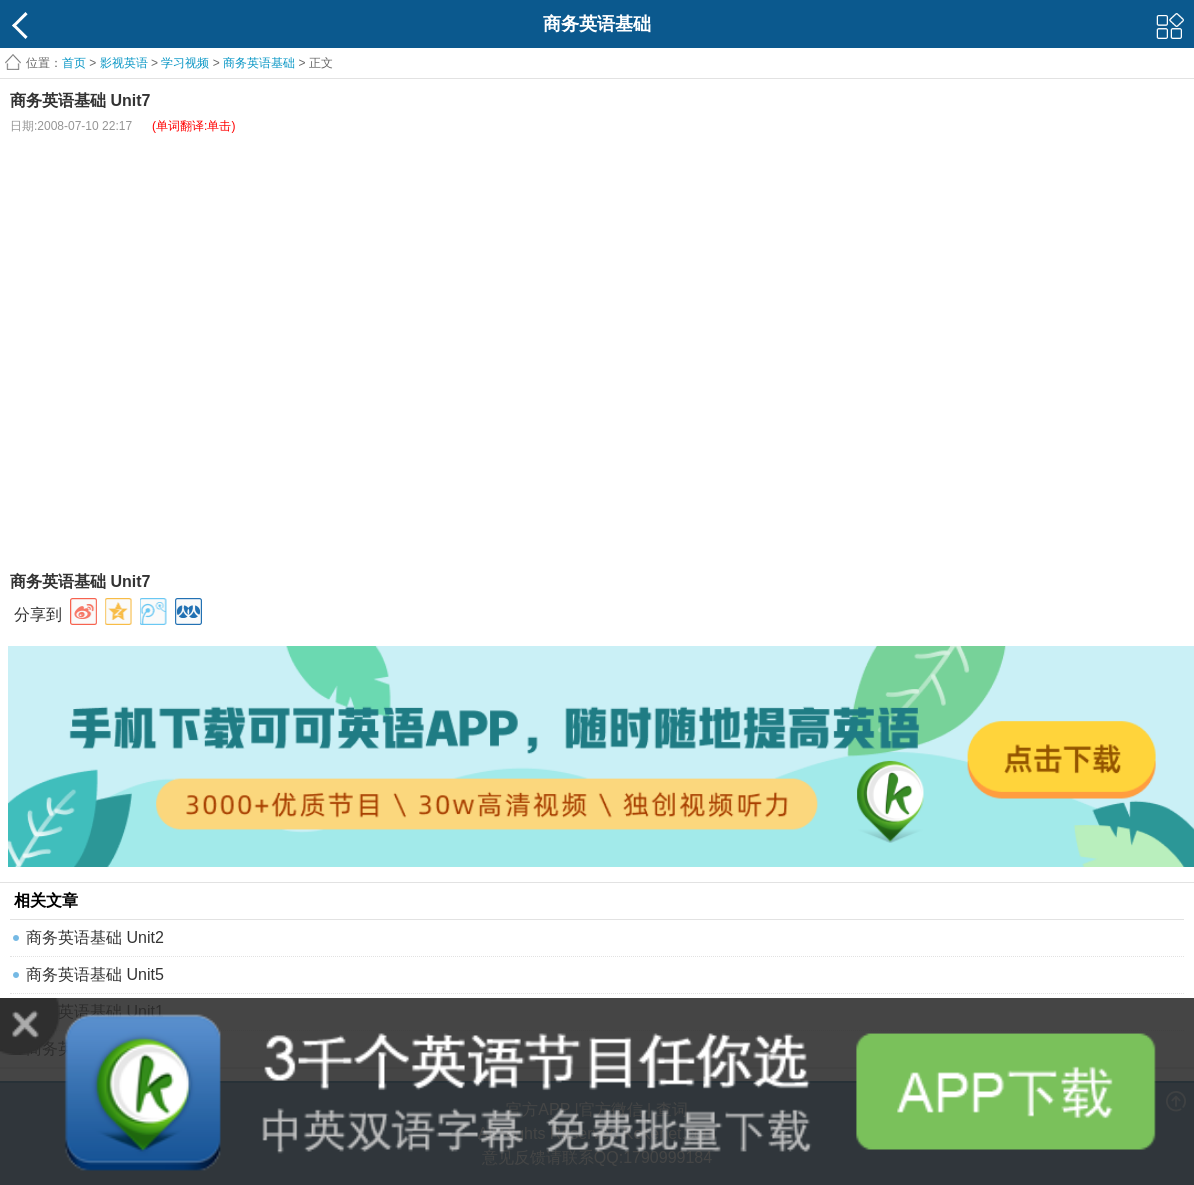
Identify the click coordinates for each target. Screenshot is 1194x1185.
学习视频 (185, 63)
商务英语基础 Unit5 (95, 974)
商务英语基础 (259, 63)
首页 (74, 63)
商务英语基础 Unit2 (95, 937)
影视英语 (124, 63)
